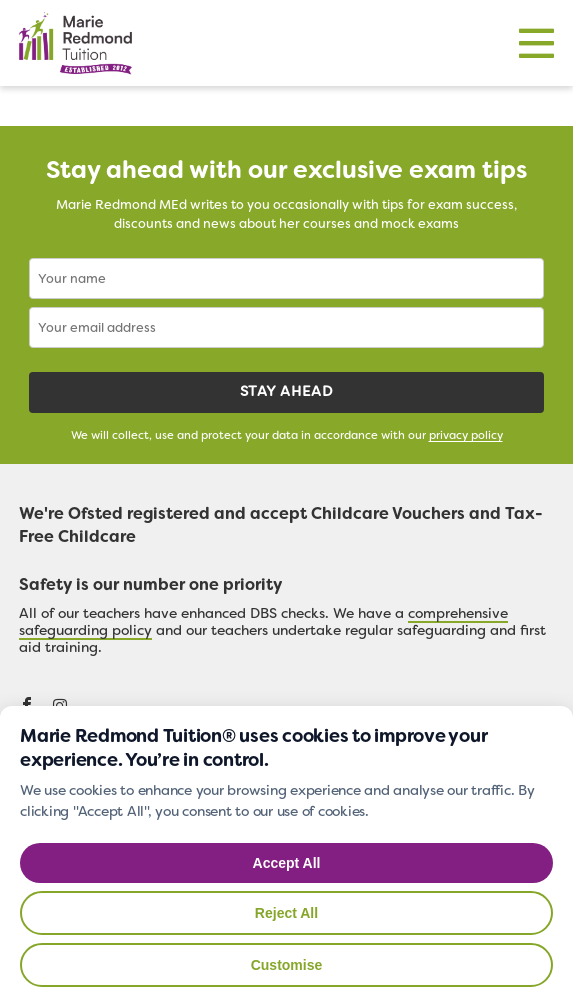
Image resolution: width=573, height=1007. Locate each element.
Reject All (286, 913)
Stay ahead (286, 392)
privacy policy (466, 436)
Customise (287, 965)
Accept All (287, 863)
